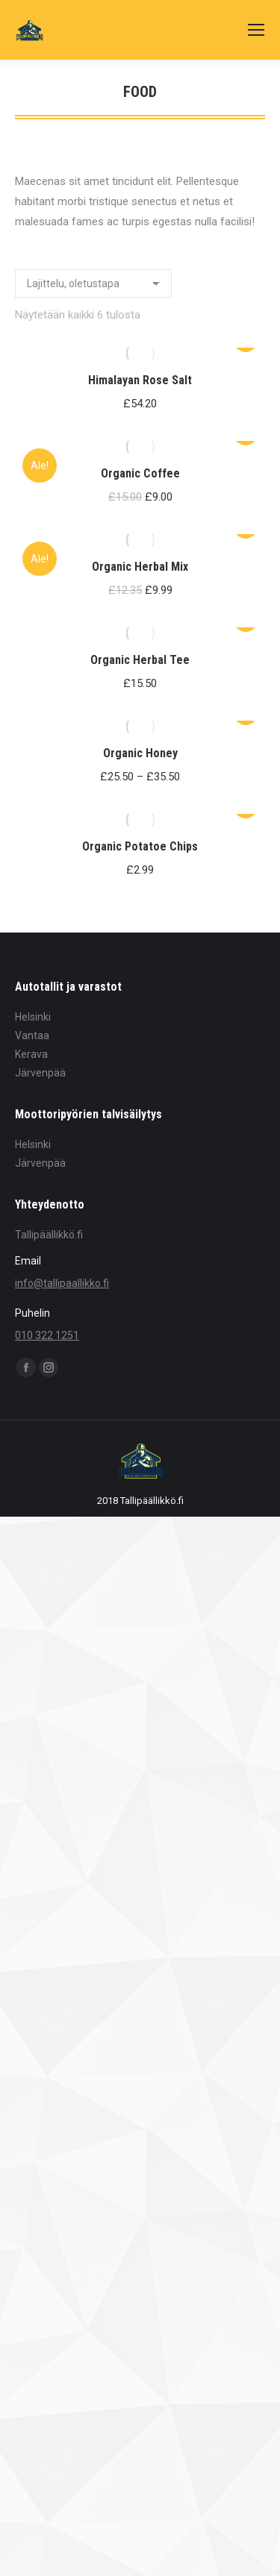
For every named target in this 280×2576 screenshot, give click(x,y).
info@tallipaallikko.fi (62, 1283)
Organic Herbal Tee (140, 660)
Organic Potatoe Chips (140, 846)
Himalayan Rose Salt (140, 380)
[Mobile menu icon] (256, 30)
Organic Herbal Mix (140, 567)
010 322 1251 (47, 1335)
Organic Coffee (140, 473)
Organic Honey (140, 753)
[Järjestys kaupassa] (93, 283)
